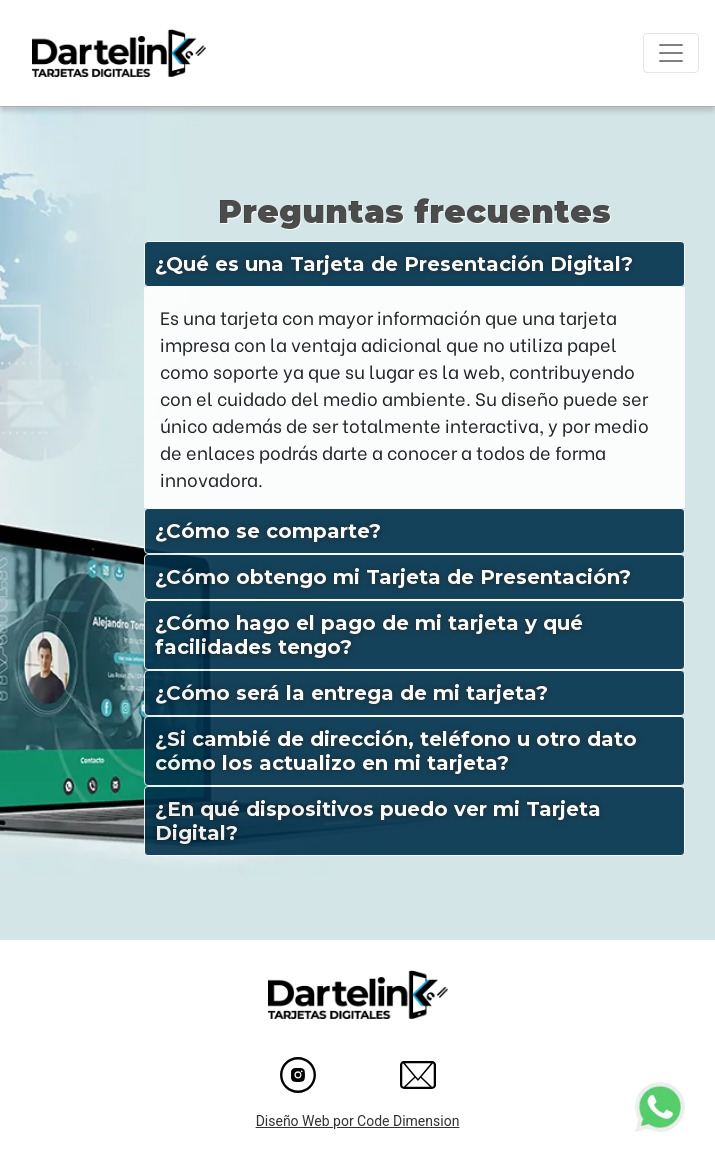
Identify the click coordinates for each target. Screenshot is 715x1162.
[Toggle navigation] (671, 53)
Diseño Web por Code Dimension (358, 1121)
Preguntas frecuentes (414, 211)
